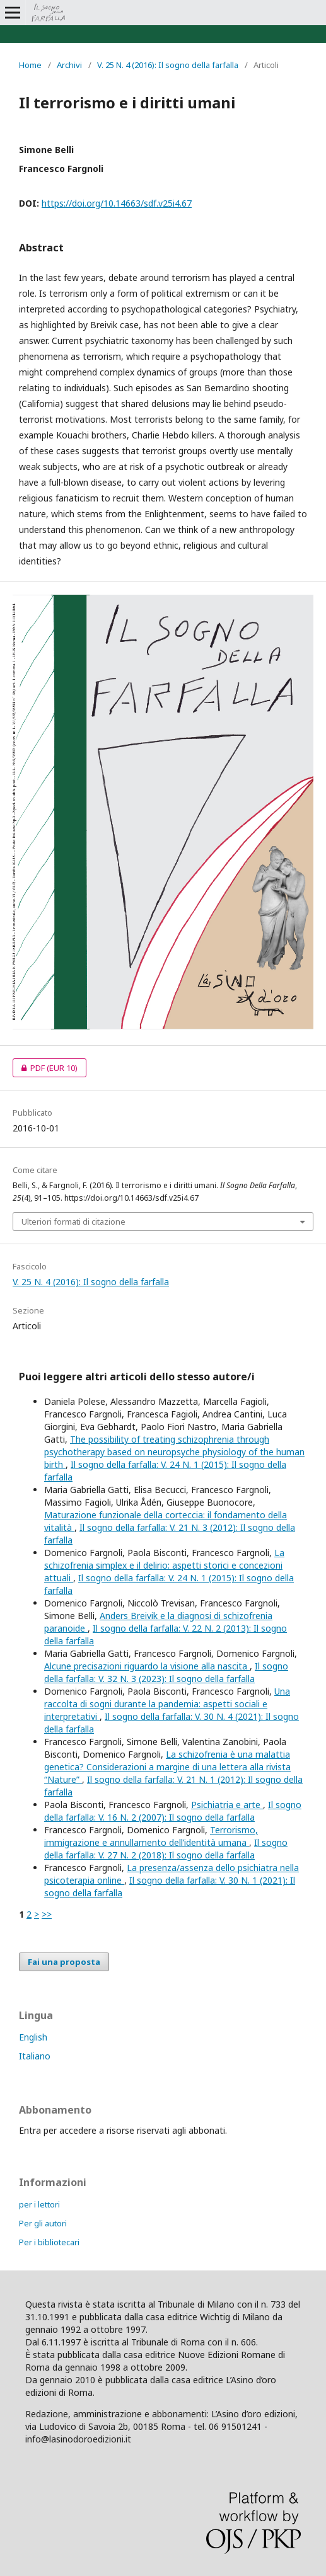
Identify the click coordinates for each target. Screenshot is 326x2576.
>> (47, 1914)
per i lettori (39, 2204)
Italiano (34, 2056)
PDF (45, 1068)
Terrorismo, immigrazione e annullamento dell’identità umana (151, 1836)
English (33, 2037)
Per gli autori (43, 2223)
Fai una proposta (64, 1961)
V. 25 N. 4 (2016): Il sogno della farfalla (167, 65)
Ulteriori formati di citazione (73, 1221)
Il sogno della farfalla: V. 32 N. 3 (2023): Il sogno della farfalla (166, 1672)
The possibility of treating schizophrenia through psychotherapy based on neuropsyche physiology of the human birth (174, 1451)
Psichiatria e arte (227, 1805)
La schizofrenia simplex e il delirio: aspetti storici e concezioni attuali (164, 1565)
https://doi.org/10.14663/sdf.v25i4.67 (117, 203)
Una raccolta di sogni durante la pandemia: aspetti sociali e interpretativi (167, 1703)
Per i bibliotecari (49, 2242)
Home (30, 65)
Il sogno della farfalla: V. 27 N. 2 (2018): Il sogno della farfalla (166, 1848)
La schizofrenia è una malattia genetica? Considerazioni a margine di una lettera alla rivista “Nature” (167, 1766)
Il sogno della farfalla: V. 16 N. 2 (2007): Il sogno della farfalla (172, 1811)
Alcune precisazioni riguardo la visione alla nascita (147, 1666)
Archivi (69, 65)
